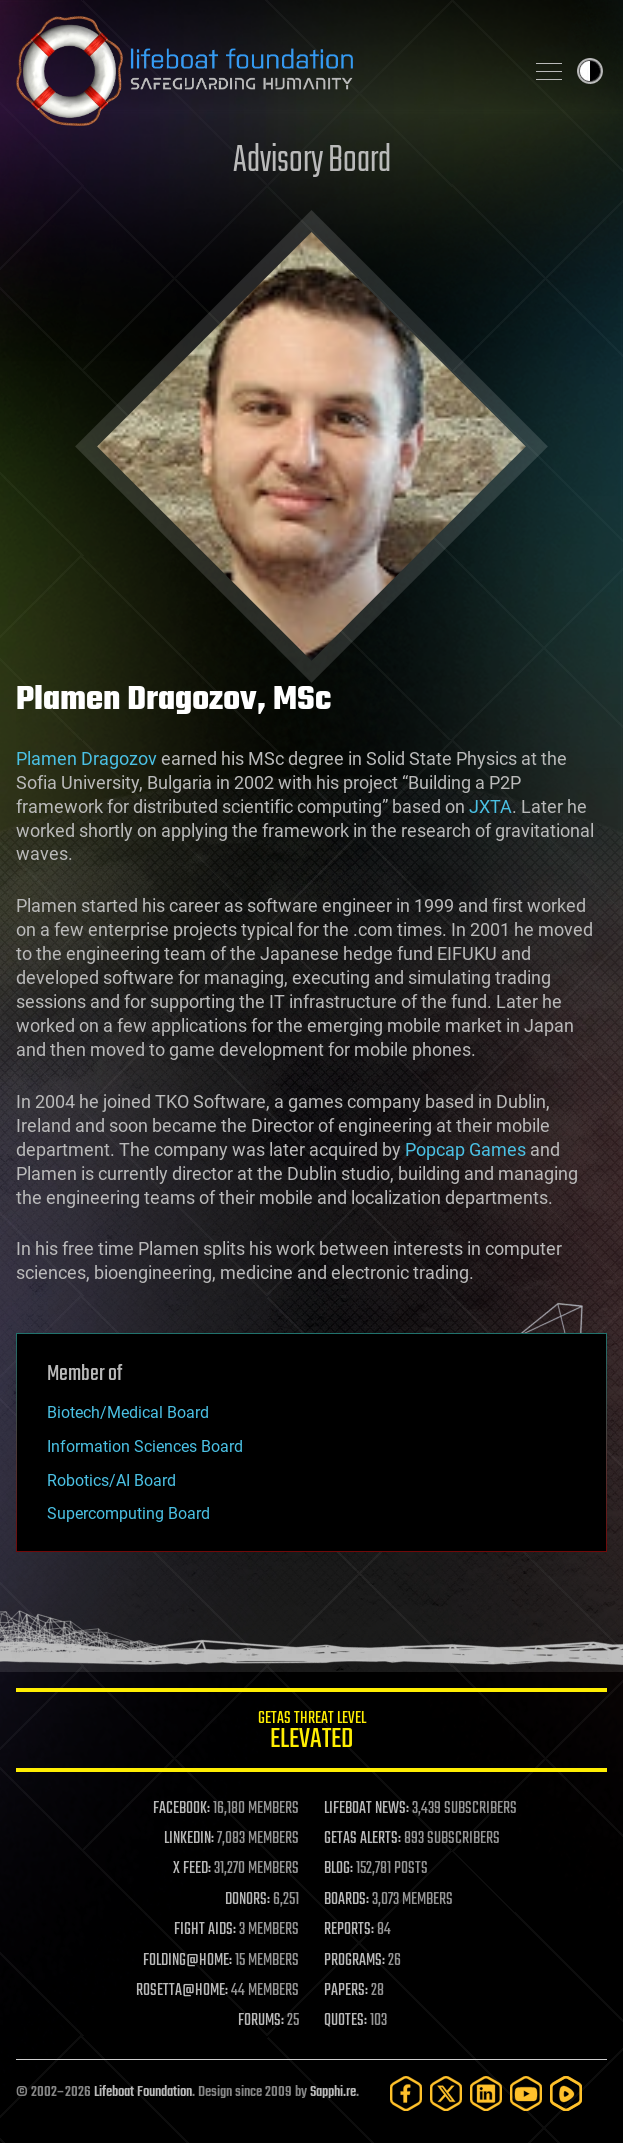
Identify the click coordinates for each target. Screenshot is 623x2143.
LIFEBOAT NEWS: (366, 1809)
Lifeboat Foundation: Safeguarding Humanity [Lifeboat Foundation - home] (261, 71)
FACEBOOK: (181, 1809)
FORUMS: (261, 2021)
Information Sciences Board (145, 1446)
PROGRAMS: (354, 1961)
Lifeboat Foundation (143, 2092)
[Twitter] (446, 2093)
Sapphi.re (333, 2092)
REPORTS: (349, 1930)
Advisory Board (312, 161)
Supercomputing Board (128, 1513)
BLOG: (338, 1869)
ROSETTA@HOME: (182, 1991)
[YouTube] (526, 2093)
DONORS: (247, 1900)
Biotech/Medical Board (128, 1412)
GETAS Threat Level (311, 1733)
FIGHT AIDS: (205, 1930)
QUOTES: (345, 2021)
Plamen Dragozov (86, 758)
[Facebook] (406, 2093)
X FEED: (192, 1869)
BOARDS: (346, 1900)
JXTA (490, 806)
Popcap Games (465, 1149)
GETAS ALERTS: (362, 1839)
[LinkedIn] (486, 2093)
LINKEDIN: (189, 1839)
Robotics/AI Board (111, 1480)
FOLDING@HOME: (187, 1961)
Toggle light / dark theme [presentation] (590, 71)
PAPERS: (346, 1991)
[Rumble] (566, 2093)
